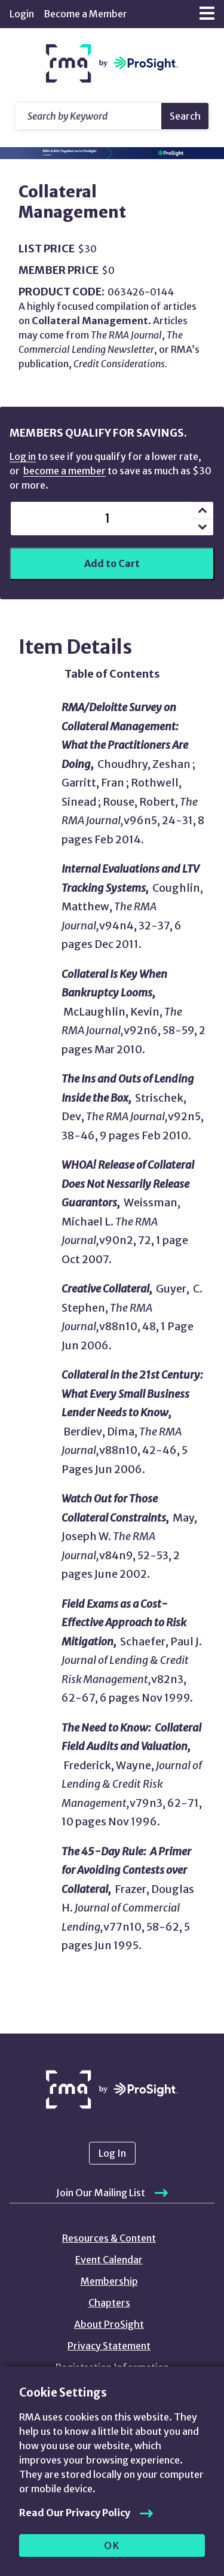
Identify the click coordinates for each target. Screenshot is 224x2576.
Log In (112, 2153)
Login (22, 14)
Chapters (109, 2303)
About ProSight (109, 2324)
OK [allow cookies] (112, 2545)
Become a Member (85, 14)
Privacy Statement (109, 2346)
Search (185, 116)
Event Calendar (109, 2260)
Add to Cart (112, 563)
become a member (64, 471)
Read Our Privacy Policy (74, 2513)
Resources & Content (109, 2238)
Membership (109, 2281)
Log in (23, 456)
